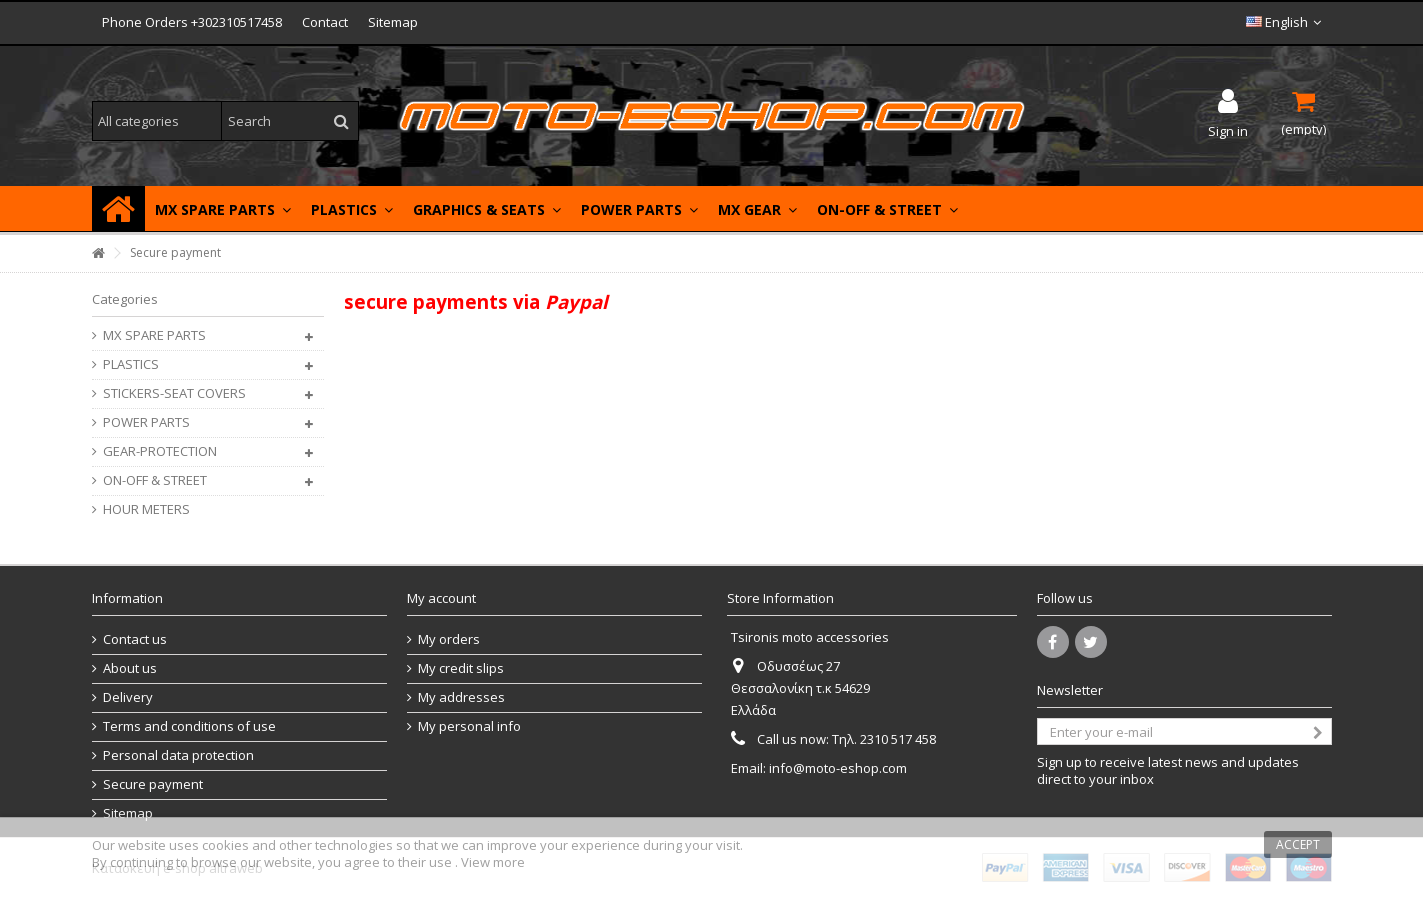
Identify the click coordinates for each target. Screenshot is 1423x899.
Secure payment (153, 784)
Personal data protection (178, 755)
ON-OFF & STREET (155, 480)
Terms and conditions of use (189, 726)
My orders (449, 639)
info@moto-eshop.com (838, 768)
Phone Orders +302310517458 (192, 22)
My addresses (461, 697)
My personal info (469, 726)
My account (441, 598)
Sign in (1228, 129)
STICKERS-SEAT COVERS (174, 393)
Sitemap (393, 22)
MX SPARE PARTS (154, 335)
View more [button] (493, 862)
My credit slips (461, 668)
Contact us (135, 639)
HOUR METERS (146, 509)
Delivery (128, 697)
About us (130, 668)
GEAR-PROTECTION (160, 451)
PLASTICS (131, 364)
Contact (325, 22)
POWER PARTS (146, 422)
